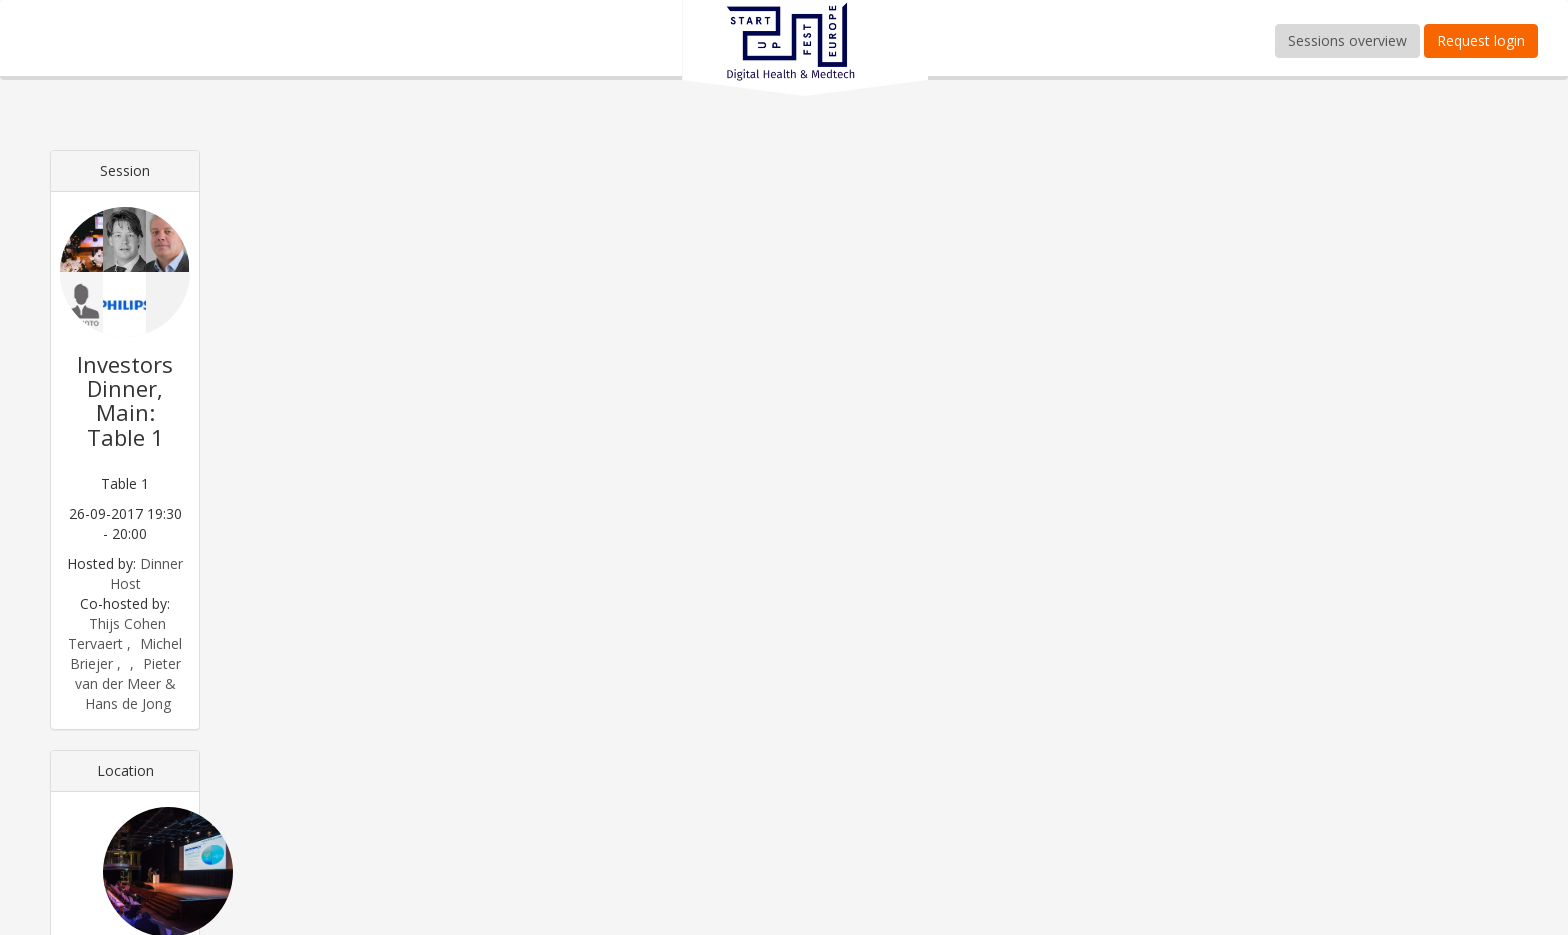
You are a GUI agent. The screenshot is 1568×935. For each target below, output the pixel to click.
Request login (1481, 40)
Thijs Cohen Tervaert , (117, 633)
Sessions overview (1347, 40)
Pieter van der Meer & (128, 673)
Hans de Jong (128, 703)
